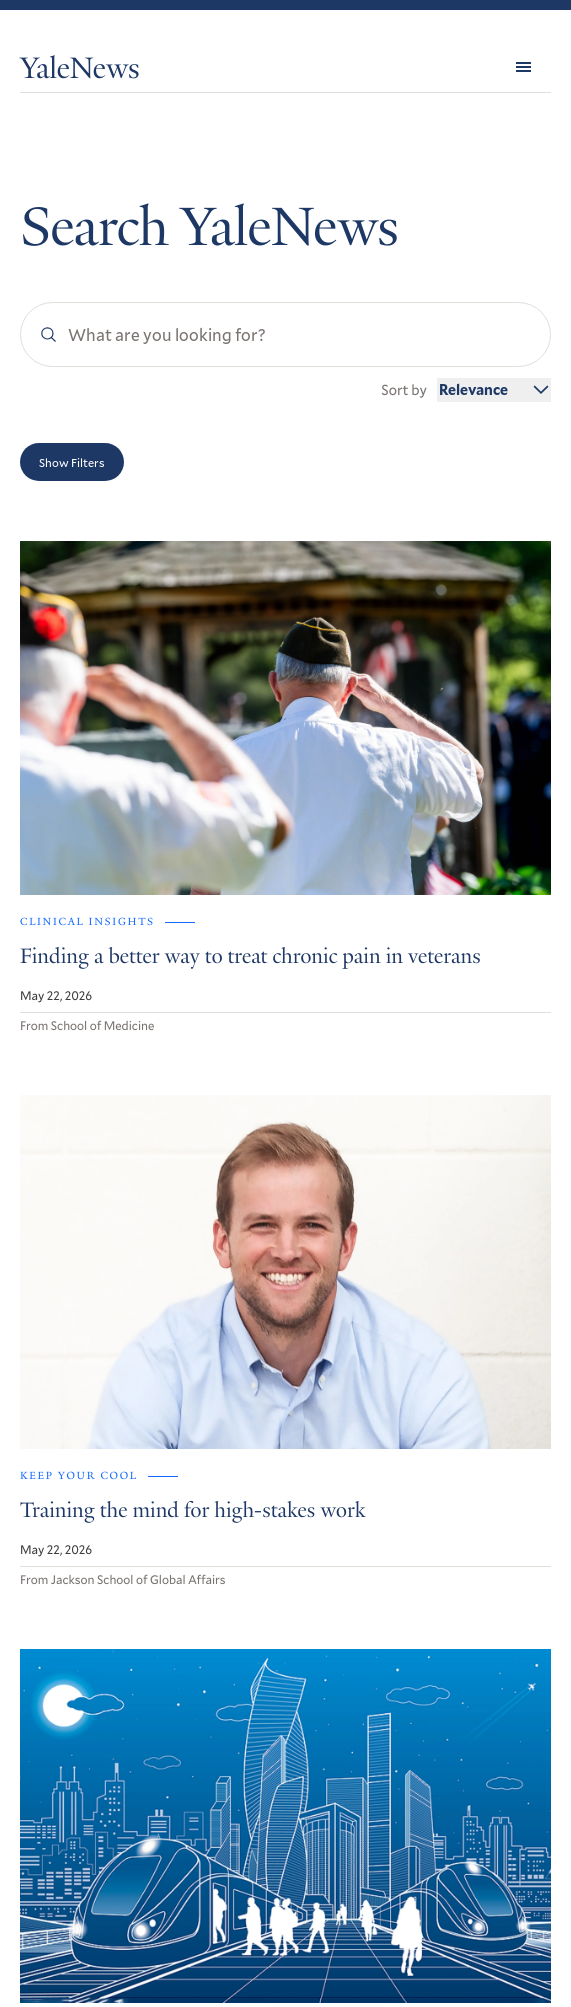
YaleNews (80, 71)
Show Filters (72, 462)
